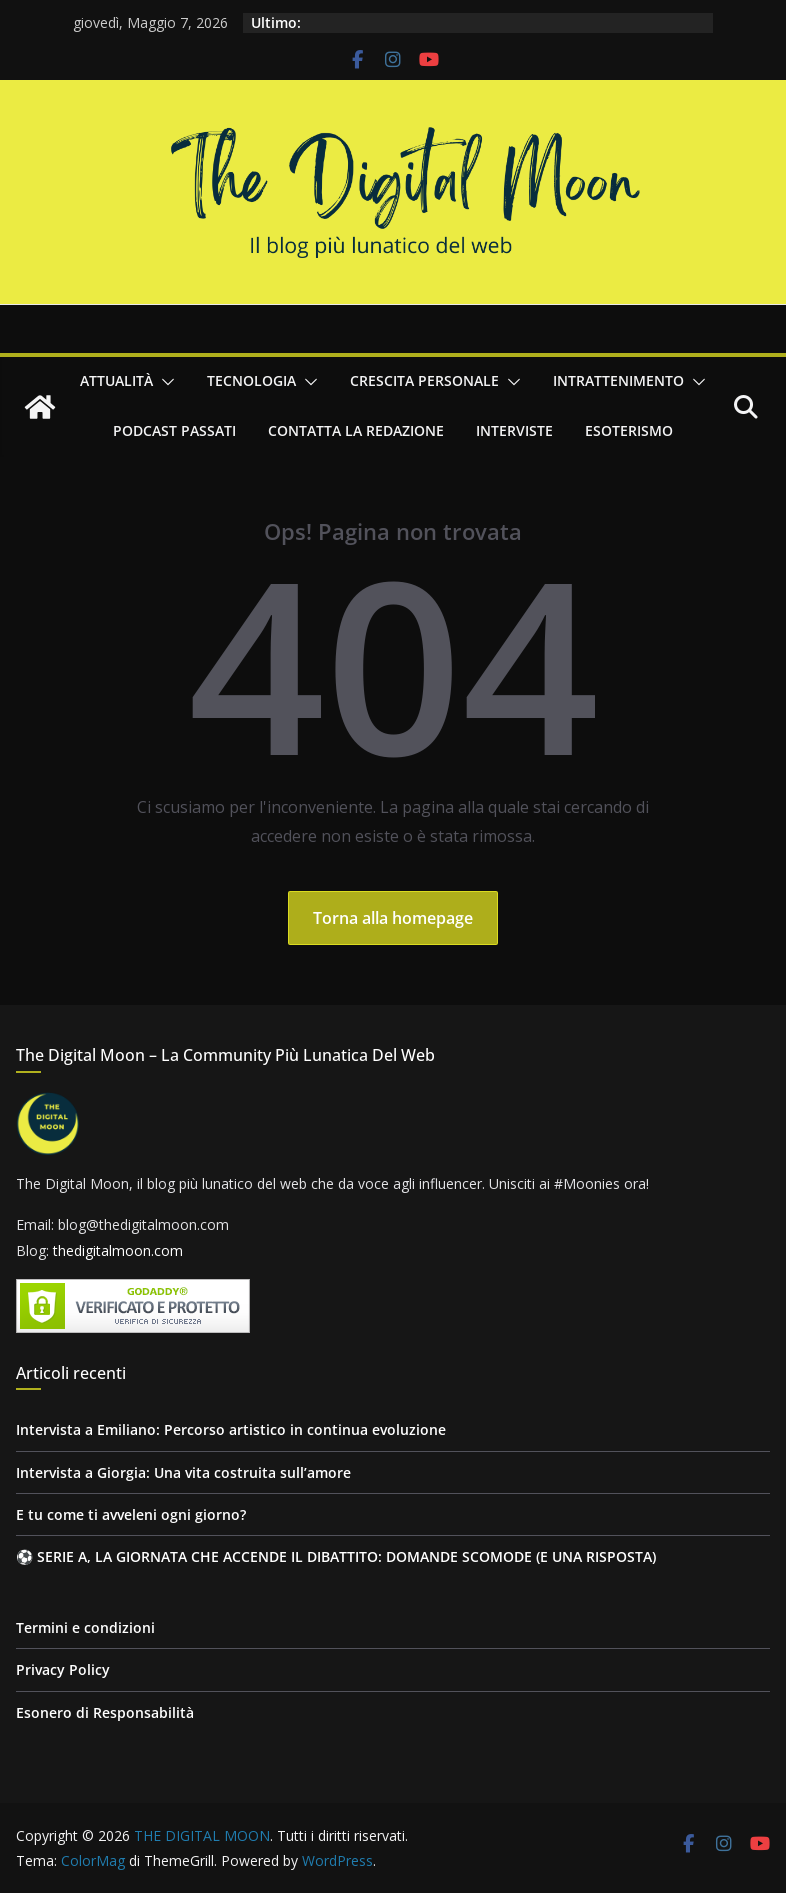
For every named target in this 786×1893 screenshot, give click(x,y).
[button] (164, 382)
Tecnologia (251, 380)
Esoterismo (629, 430)
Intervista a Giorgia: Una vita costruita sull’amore (183, 1472)
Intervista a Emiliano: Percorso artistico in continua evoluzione (231, 1429)
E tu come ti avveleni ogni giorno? (131, 1514)
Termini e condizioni (85, 1627)
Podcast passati (174, 430)
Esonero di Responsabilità (105, 1712)
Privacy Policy (63, 1669)
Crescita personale (424, 380)
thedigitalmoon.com (118, 1250)
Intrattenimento (618, 380)
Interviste (514, 430)
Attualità (116, 380)
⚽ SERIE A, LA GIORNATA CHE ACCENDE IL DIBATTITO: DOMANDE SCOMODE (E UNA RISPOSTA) (336, 1556)
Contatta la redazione (356, 430)
